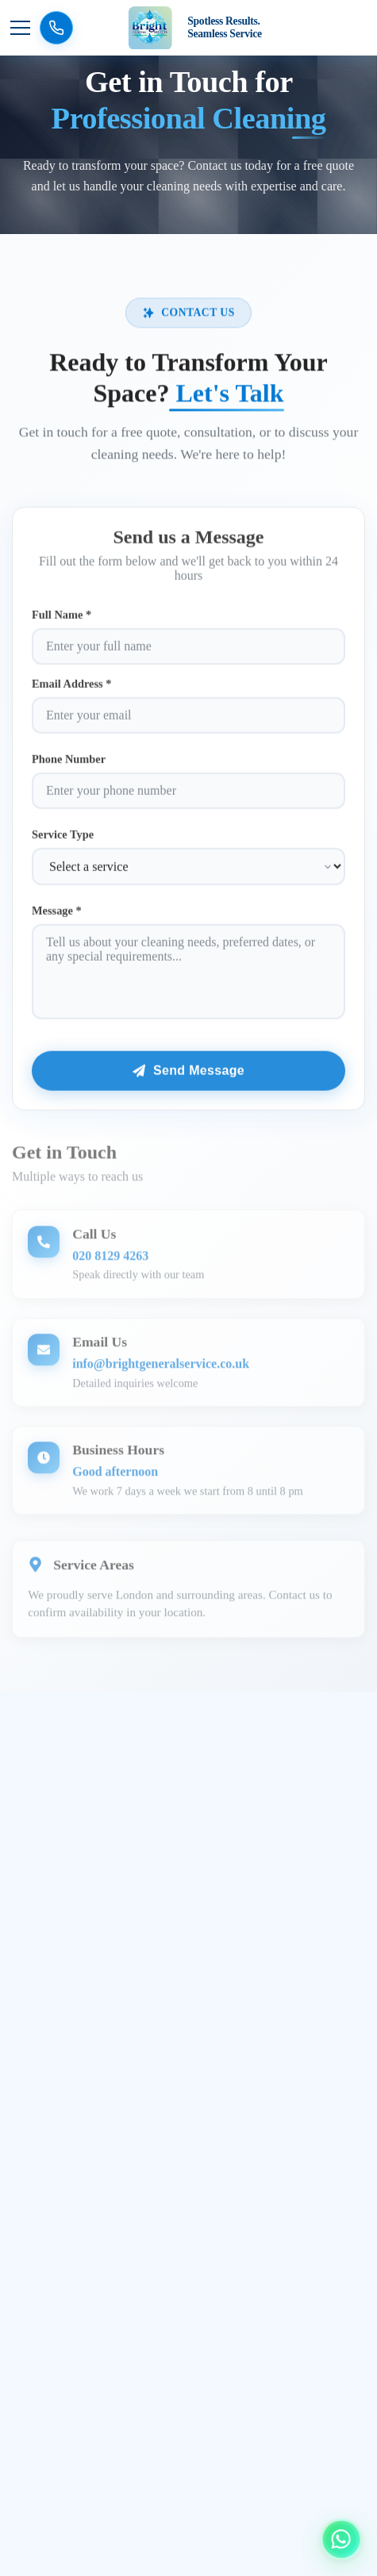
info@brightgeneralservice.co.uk (160, 1372)
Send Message (188, 1077)
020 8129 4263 (110, 1264)
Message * (57, 917)
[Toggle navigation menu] (20, 28)
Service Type (63, 841)
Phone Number (69, 765)
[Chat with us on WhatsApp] (341, 2538)
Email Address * (72, 690)
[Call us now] (56, 27)
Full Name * (61, 621)
